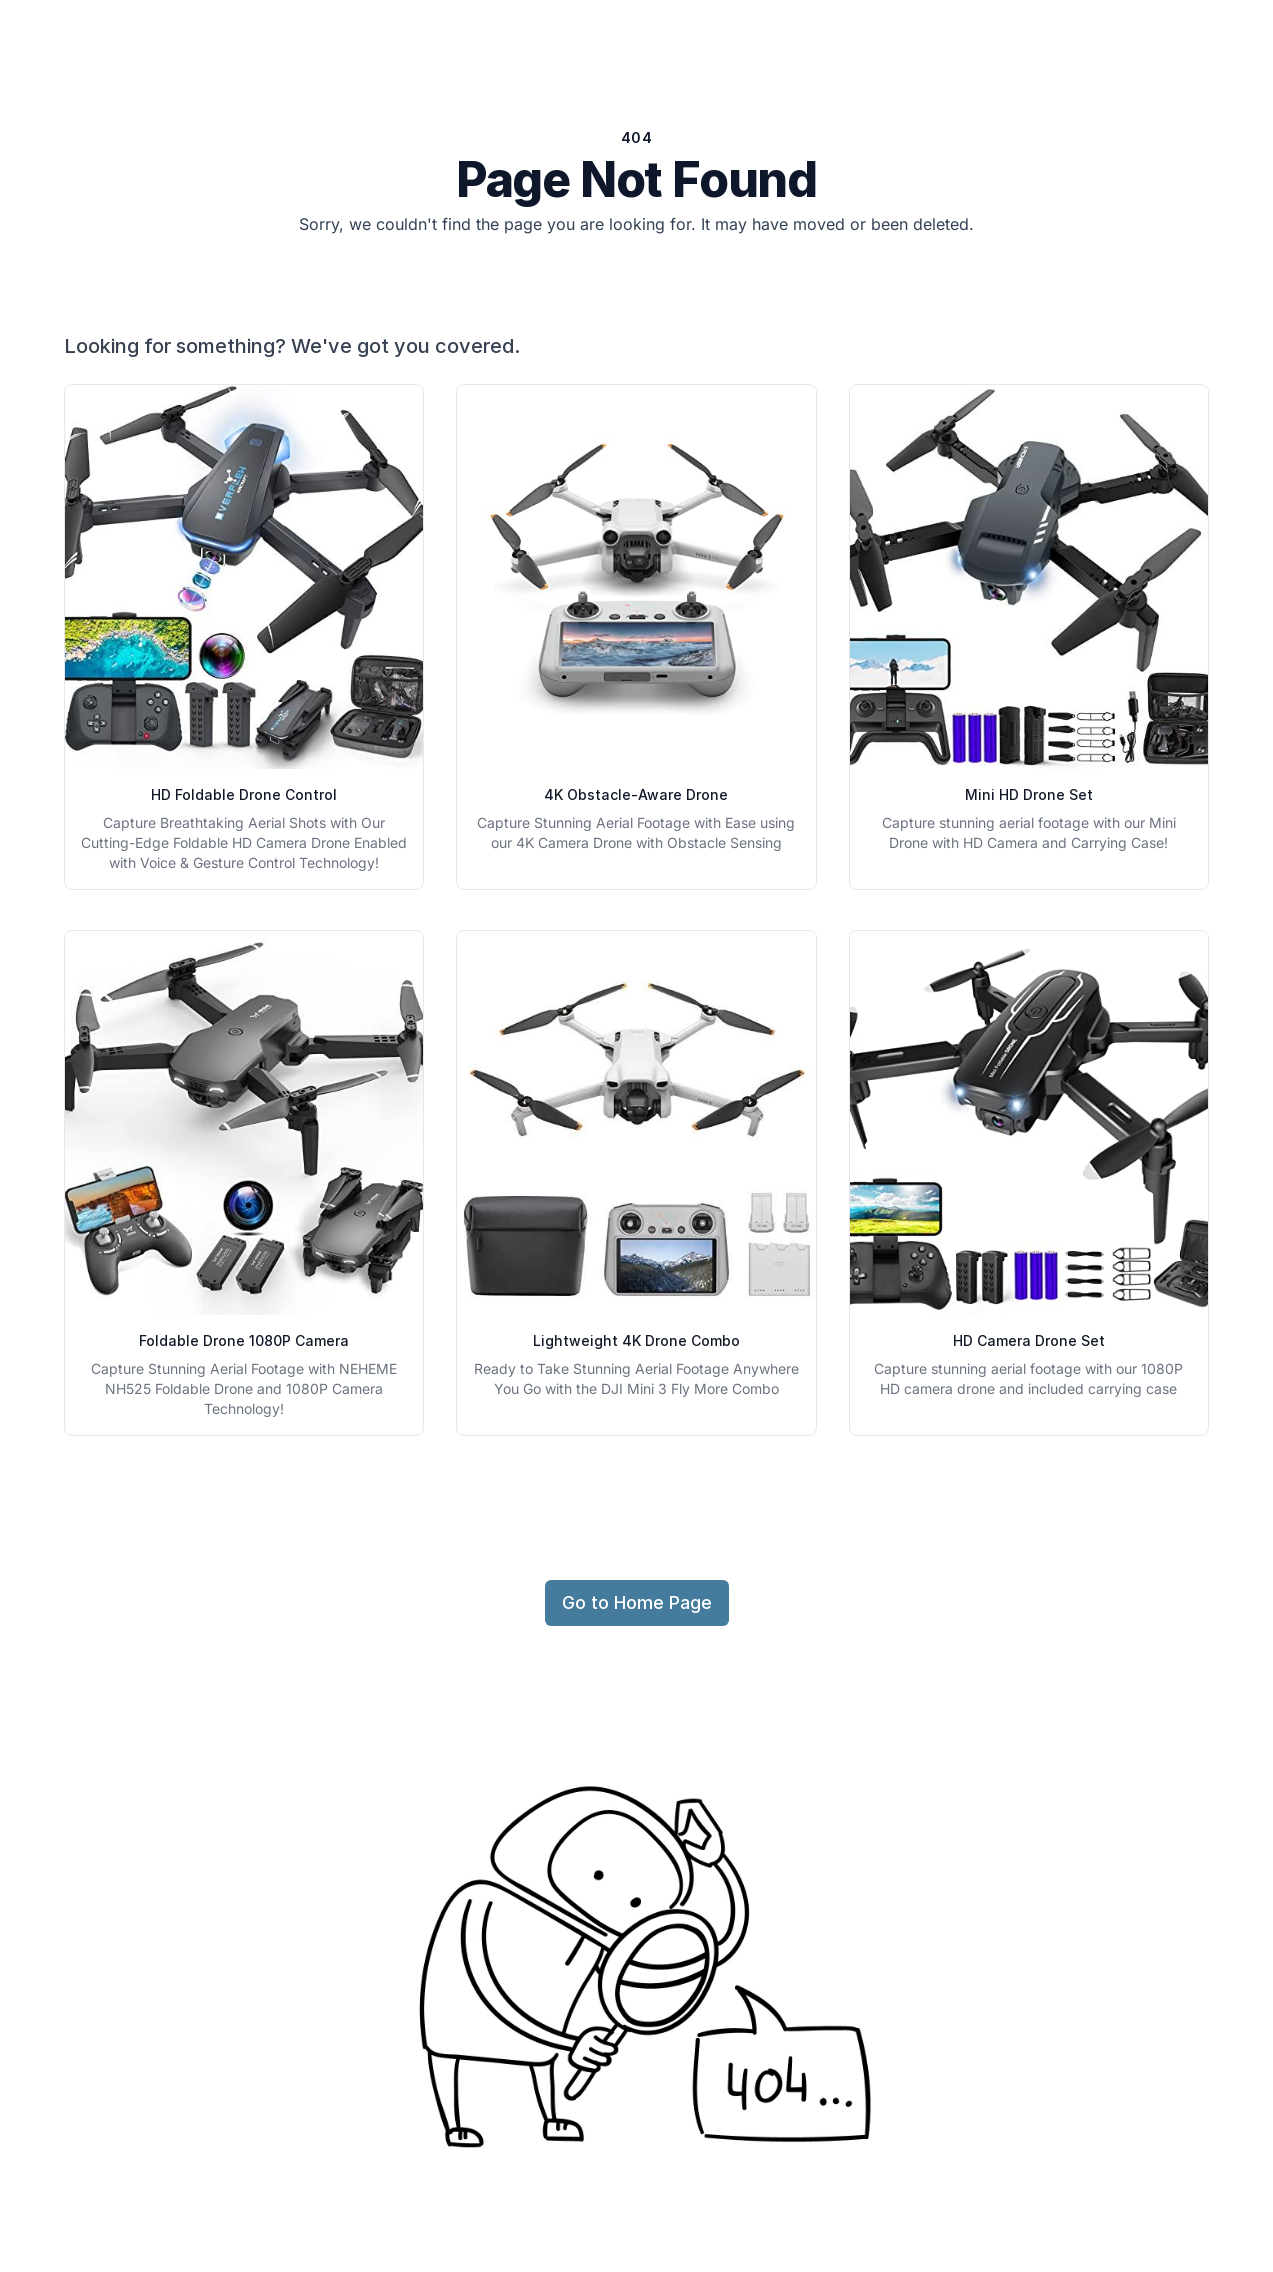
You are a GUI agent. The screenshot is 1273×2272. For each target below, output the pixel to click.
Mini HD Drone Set (1029, 794)
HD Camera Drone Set (1029, 1340)
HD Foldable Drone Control (244, 794)
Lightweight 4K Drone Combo (636, 1340)
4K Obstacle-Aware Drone (636, 794)
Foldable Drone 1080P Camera (244, 1340)
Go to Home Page (637, 1602)
